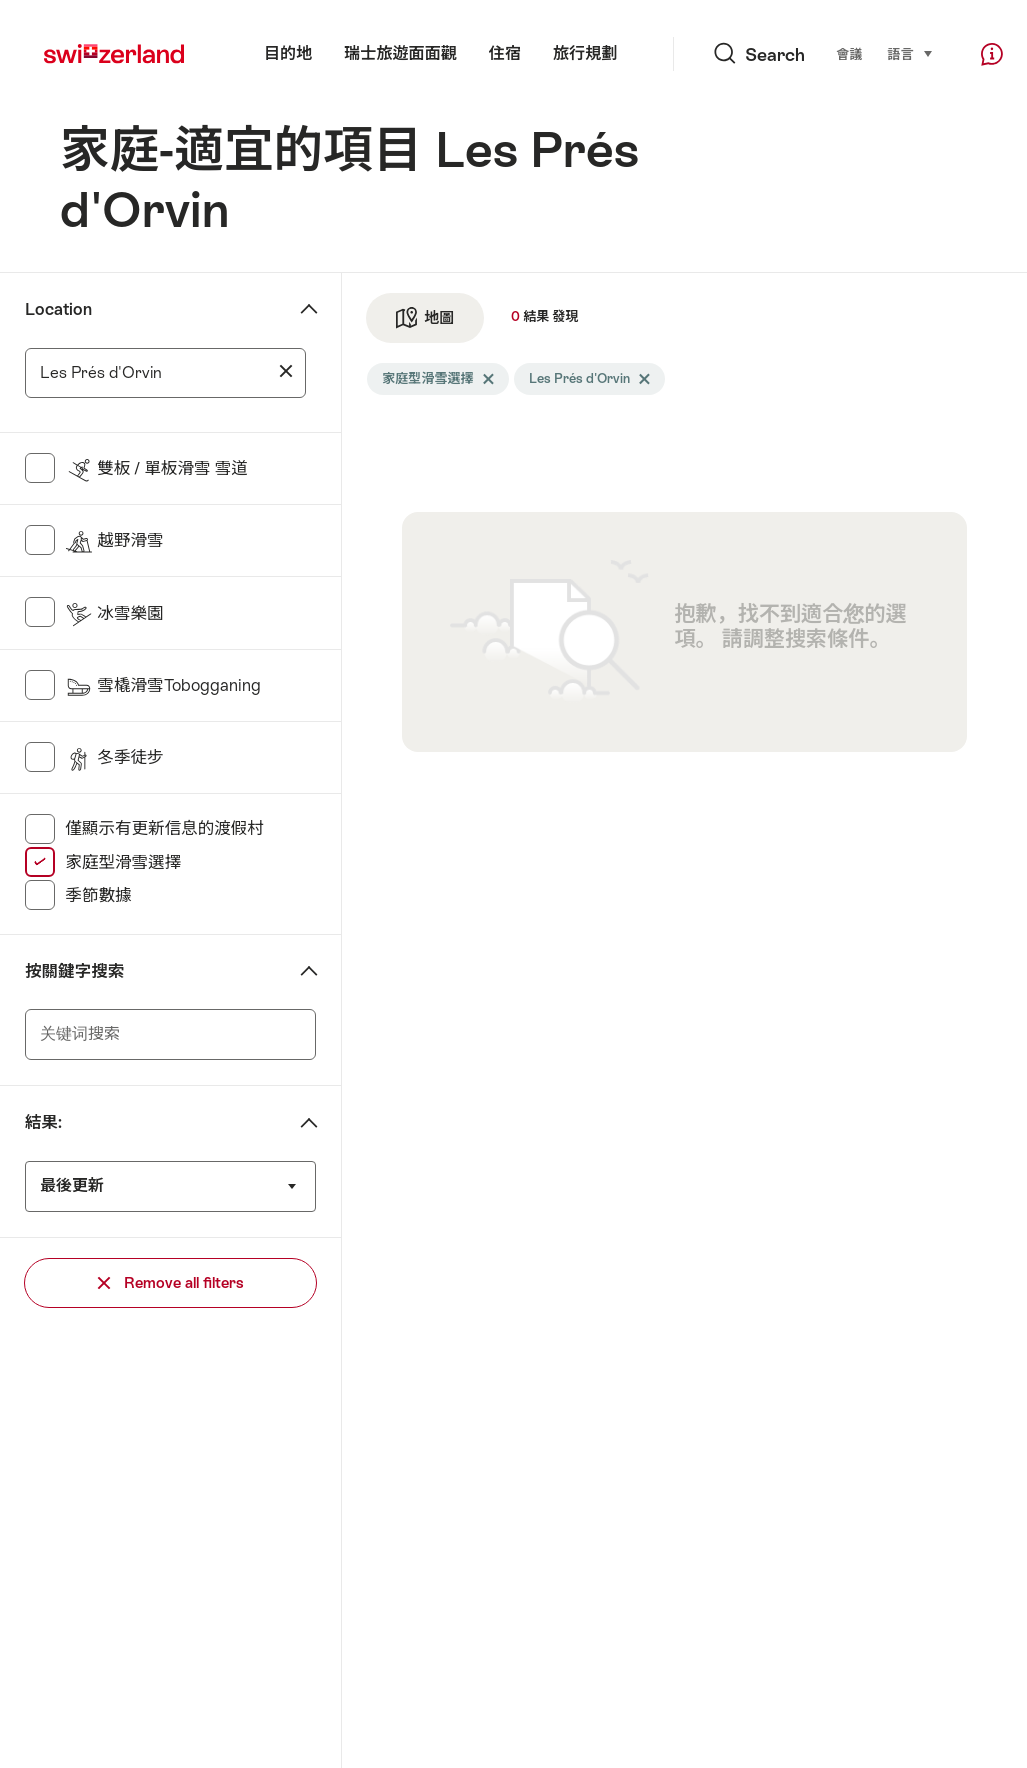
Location (58, 309)
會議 (849, 54)
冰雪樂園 (114, 613)
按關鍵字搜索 (74, 971)
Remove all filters (171, 1282)
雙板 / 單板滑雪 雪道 (156, 468)
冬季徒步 (114, 757)
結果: (43, 1122)
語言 (910, 53)
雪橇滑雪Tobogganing (162, 685)
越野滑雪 (114, 540)
